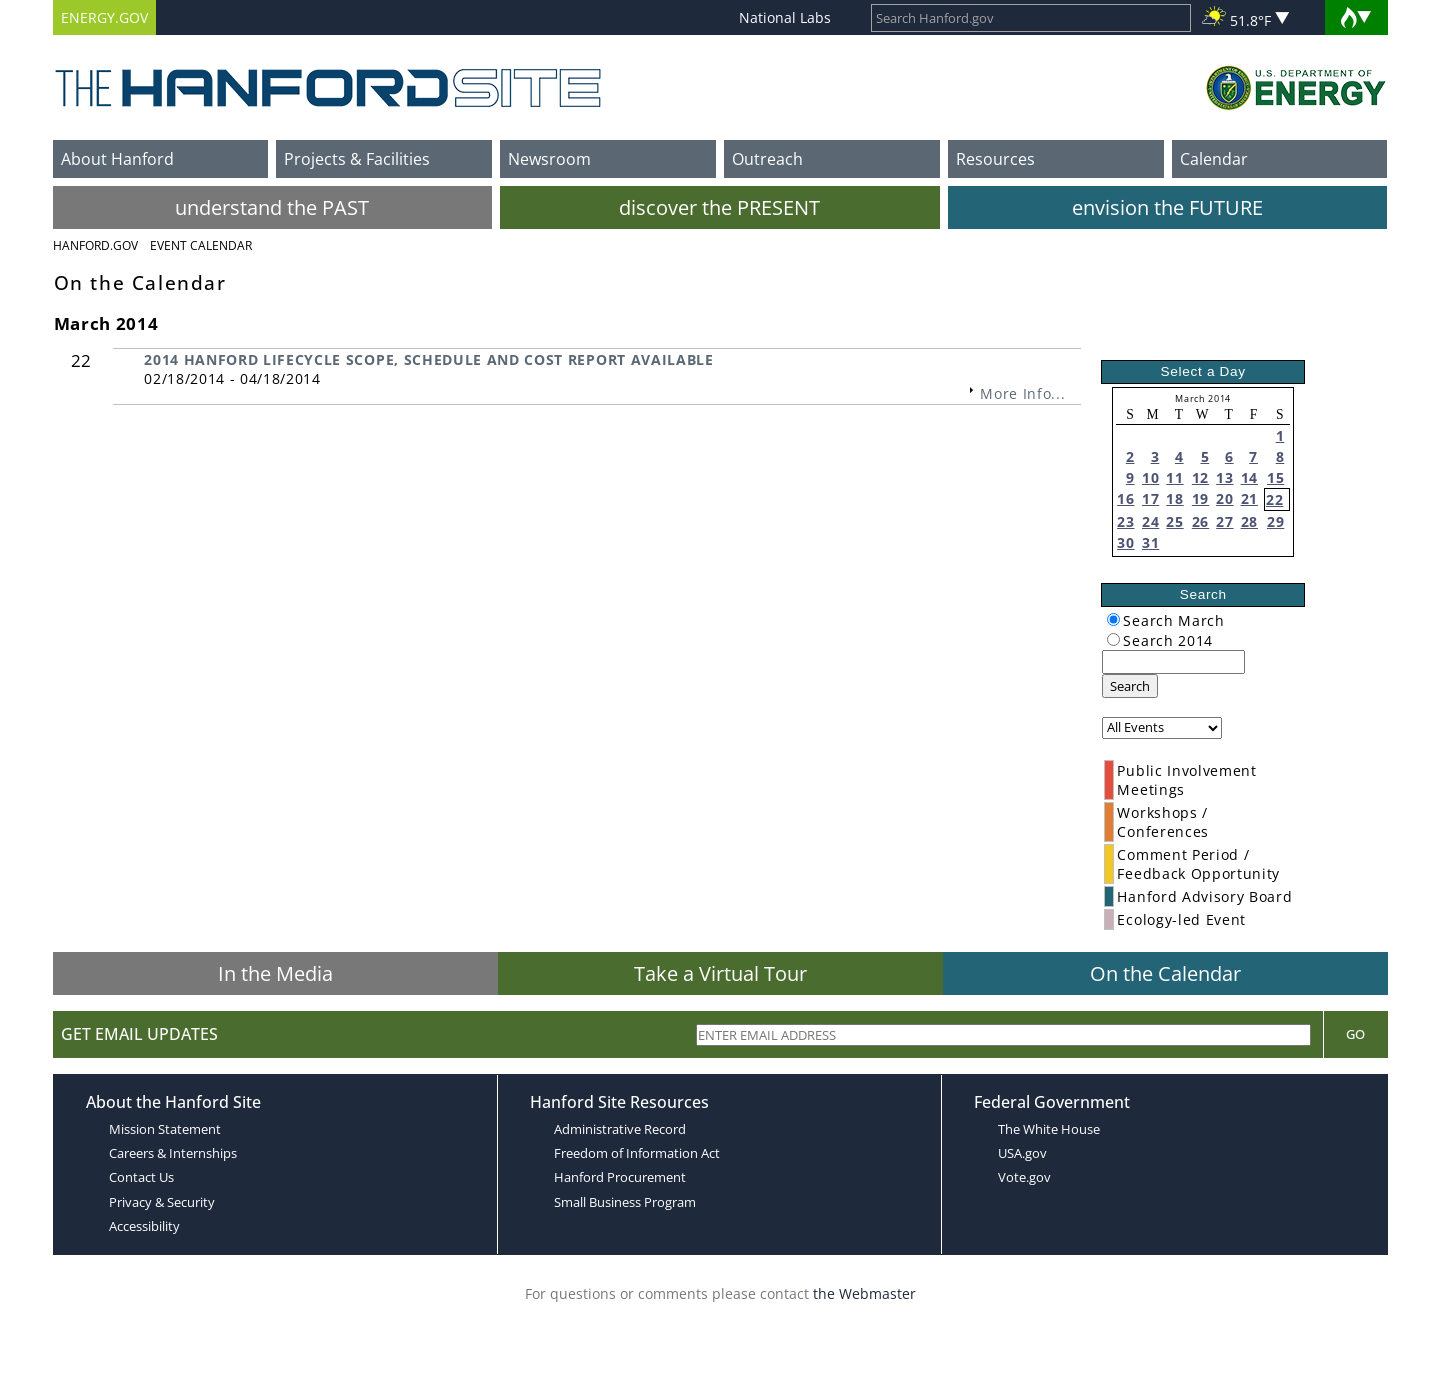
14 (1249, 477)
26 (1200, 521)
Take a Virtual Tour (720, 973)
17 (1150, 498)
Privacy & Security (162, 1202)
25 (1174, 521)
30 (1125, 542)
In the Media (275, 973)
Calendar (1214, 159)
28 (1249, 521)
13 (1224, 477)
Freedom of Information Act (637, 1153)
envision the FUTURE (1167, 207)
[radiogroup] (1113, 619)
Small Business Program (625, 1202)
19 (1200, 498)
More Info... (1022, 393)
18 (1174, 498)
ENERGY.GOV (104, 17)
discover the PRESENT (719, 207)
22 (1274, 499)
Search (1130, 686)
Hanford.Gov (95, 245)
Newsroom (549, 159)
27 (1224, 521)
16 (1125, 498)
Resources (995, 159)
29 (1275, 521)
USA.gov (1022, 1153)
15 (1275, 477)
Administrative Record (620, 1129)
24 (1150, 521)
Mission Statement (165, 1129)
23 (1125, 521)
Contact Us (141, 1177)
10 (1150, 477)
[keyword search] (1173, 662)
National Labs (785, 17)
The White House (1049, 1129)
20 (1224, 498)
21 (1249, 498)
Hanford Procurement (620, 1177)
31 (1150, 542)
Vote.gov (1024, 1177)
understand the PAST (272, 207)
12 (1200, 477)
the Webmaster (864, 1293)
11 (1174, 477)
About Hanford (117, 159)
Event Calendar (201, 245)
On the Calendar (1165, 973)
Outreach (767, 159)
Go (1355, 1034)
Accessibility (144, 1226)
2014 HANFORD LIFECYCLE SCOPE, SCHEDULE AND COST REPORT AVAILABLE (429, 359)
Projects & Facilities (357, 159)
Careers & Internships (173, 1153)
